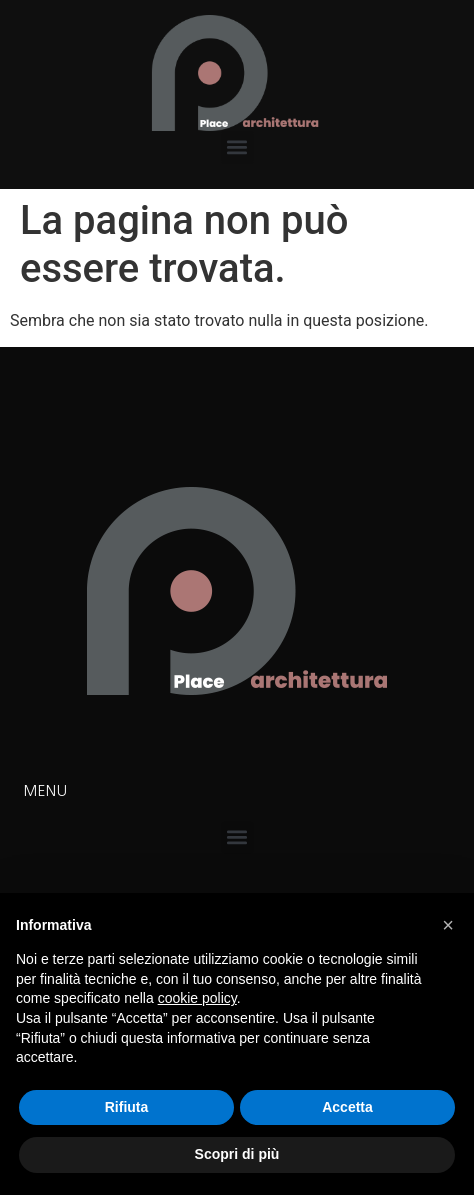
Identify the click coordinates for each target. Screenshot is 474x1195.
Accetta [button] (347, 1107)
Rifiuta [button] (127, 1107)
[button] (237, 147)
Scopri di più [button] (237, 1154)
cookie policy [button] (197, 998)
